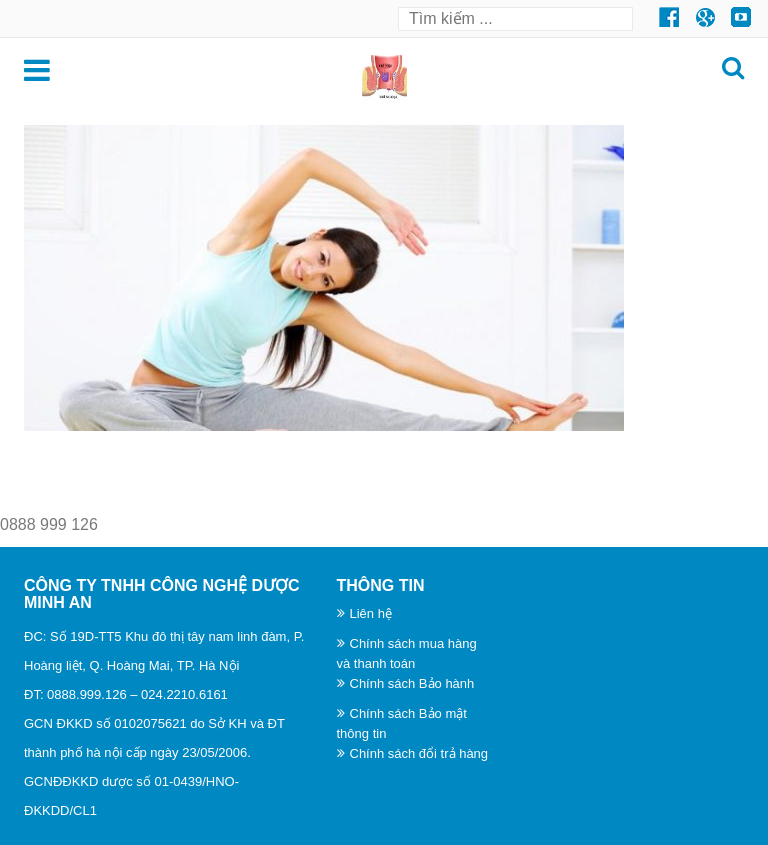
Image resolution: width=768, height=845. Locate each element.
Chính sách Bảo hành (412, 683)
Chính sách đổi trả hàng (419, 753)
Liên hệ (371, 613)
